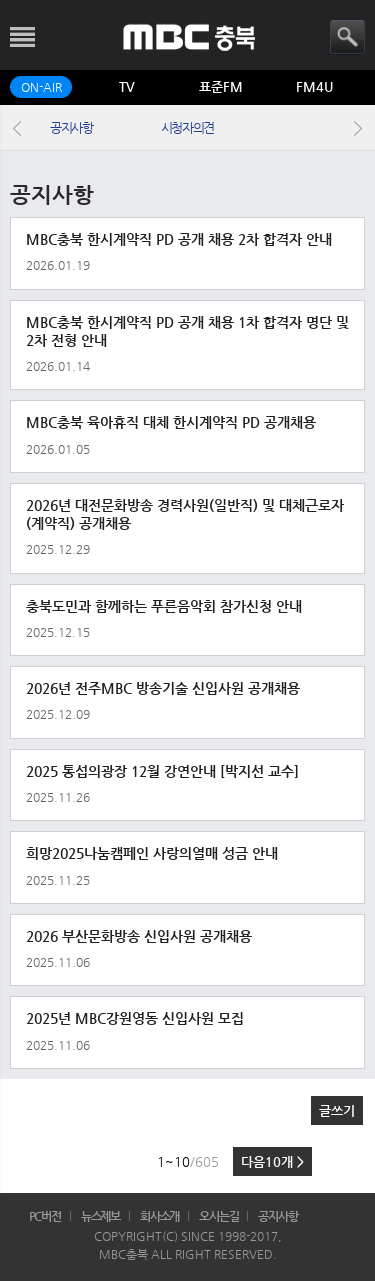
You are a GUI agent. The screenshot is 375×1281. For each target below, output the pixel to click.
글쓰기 (337, 1110)
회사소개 (160, 1216)
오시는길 (219, 1216)
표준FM (221, 86)
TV (127, 86)
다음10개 (272, 1161)
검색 (347, 37)
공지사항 (71, 127)
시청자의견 (187, 127)
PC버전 (45, 1216)
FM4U (314, 86)
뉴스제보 (101, 1216)
